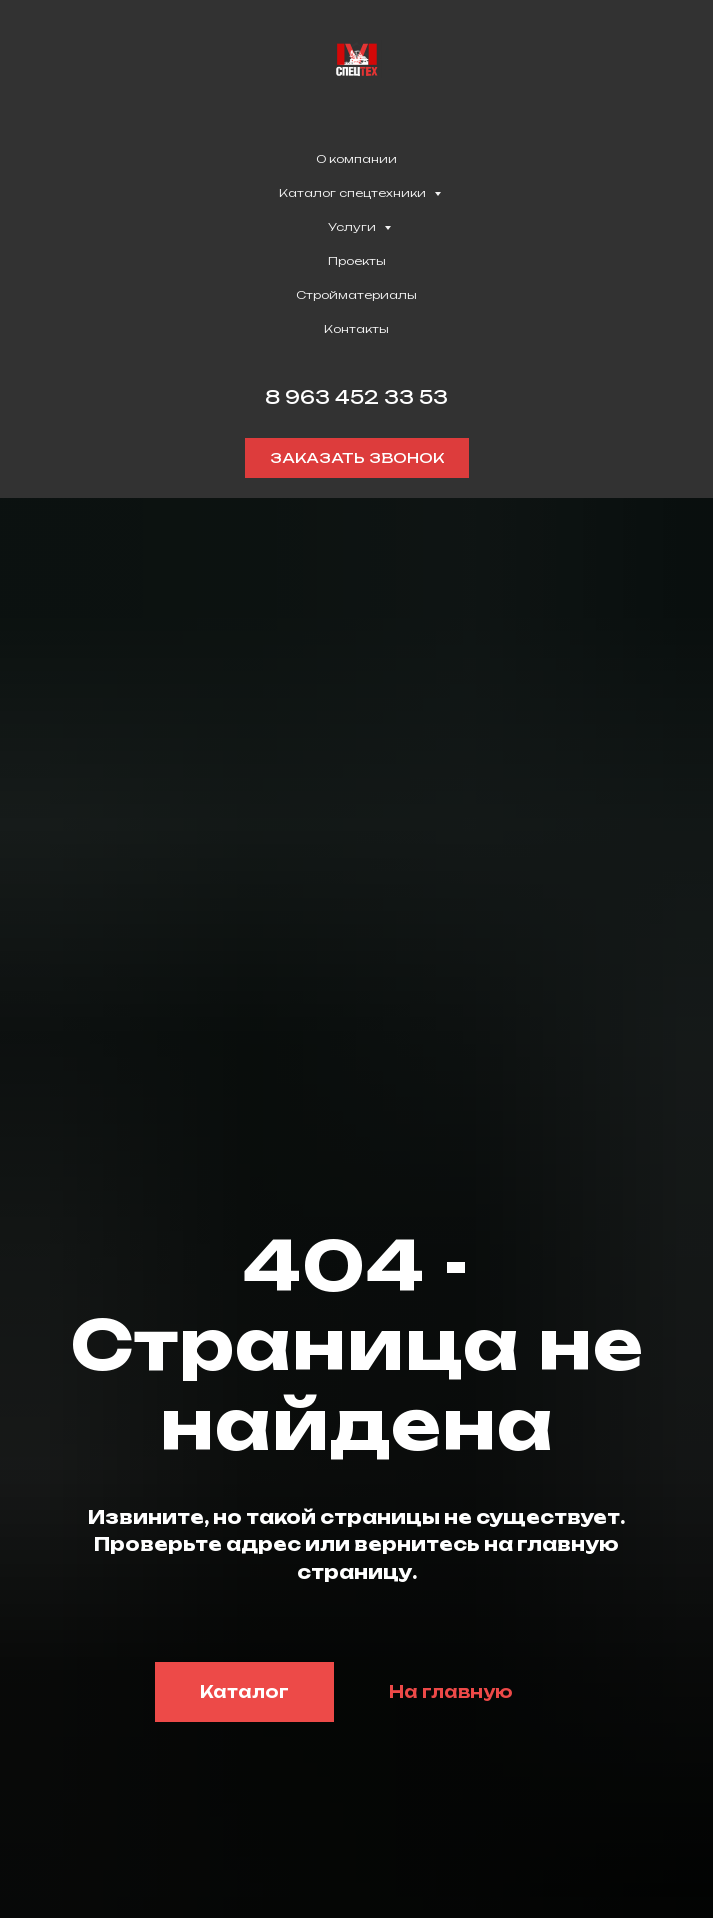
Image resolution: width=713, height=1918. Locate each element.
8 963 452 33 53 (356, 397)
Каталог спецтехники (354, 193)
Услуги (353, 227)
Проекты (357, 261)
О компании (356, 159)
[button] (357, 458)
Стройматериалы (356, 295)
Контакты (356, 329)
